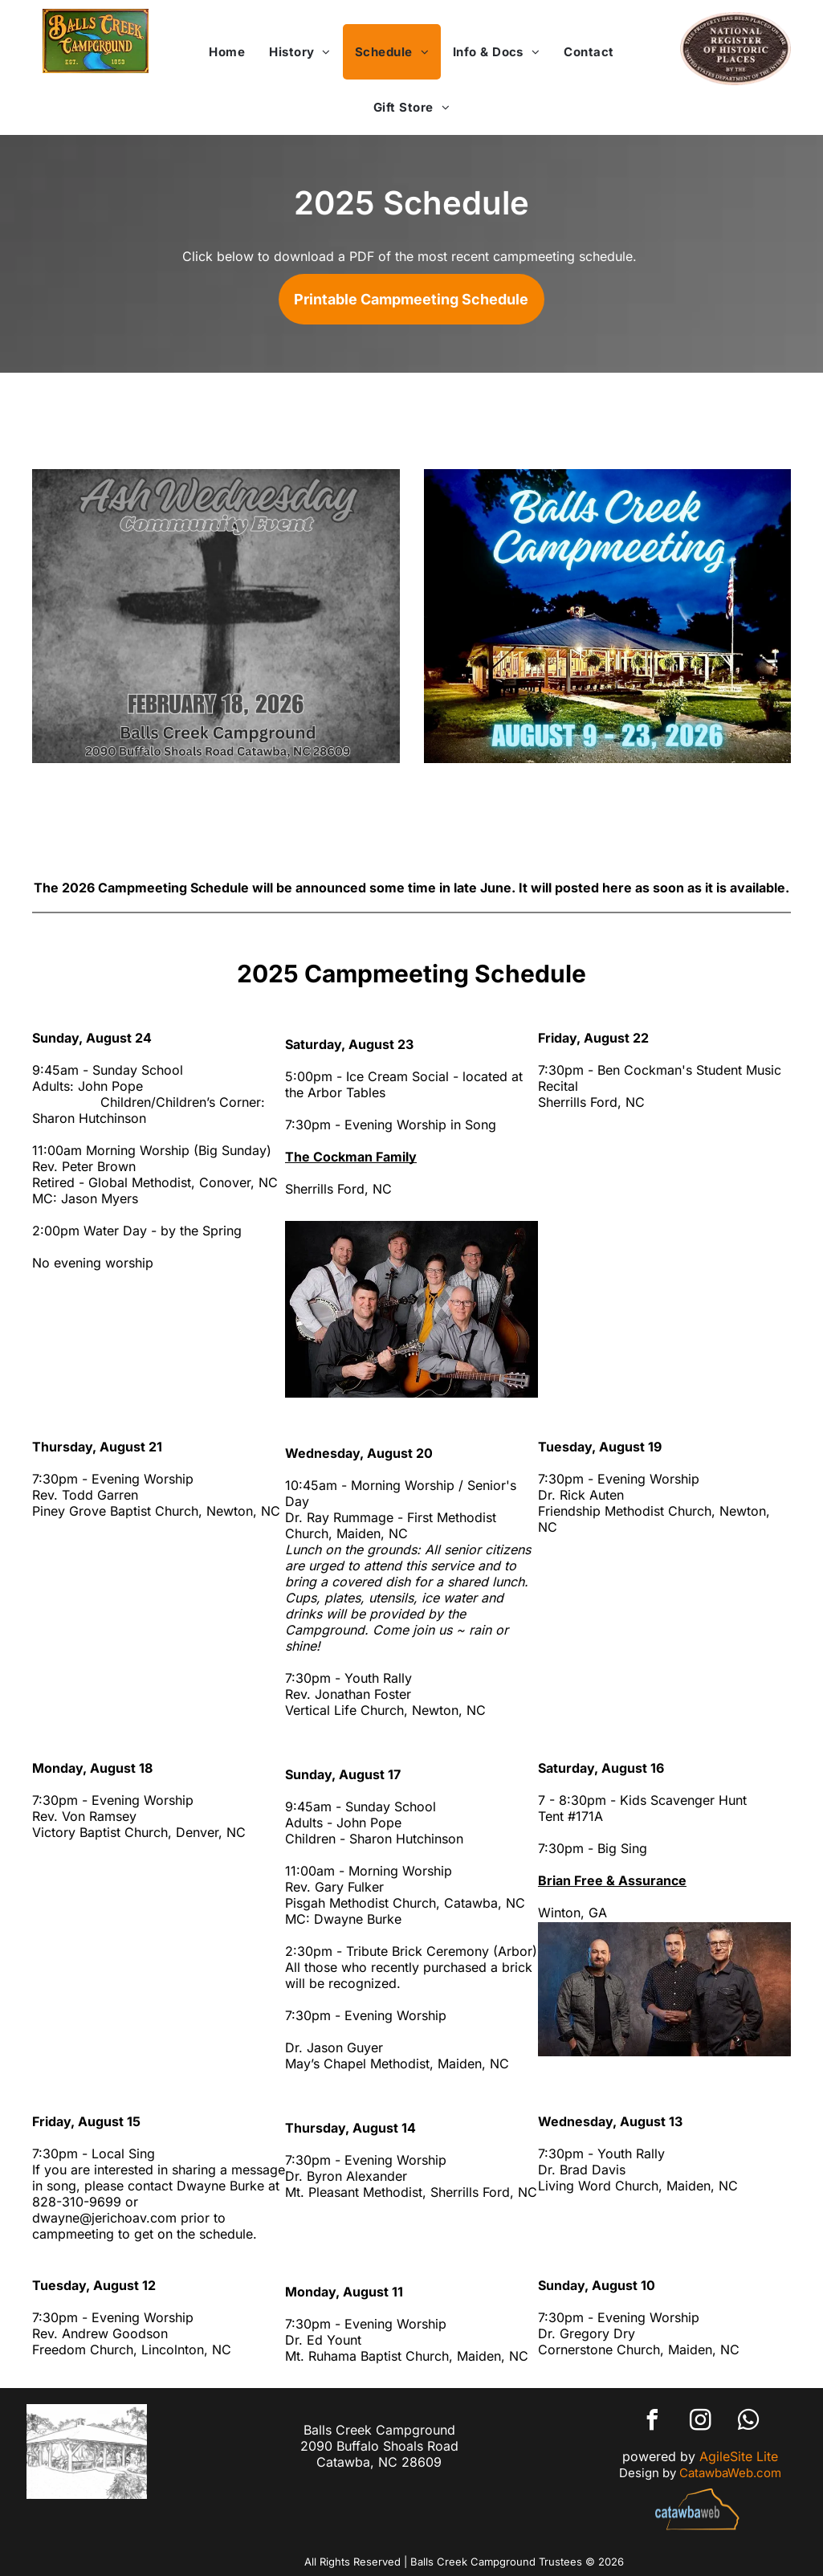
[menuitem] (227, 52)
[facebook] (652, 2422)
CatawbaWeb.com (730, 2472)
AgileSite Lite (738, 2456)
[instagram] (700, 2422)
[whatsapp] (748, 2422)
